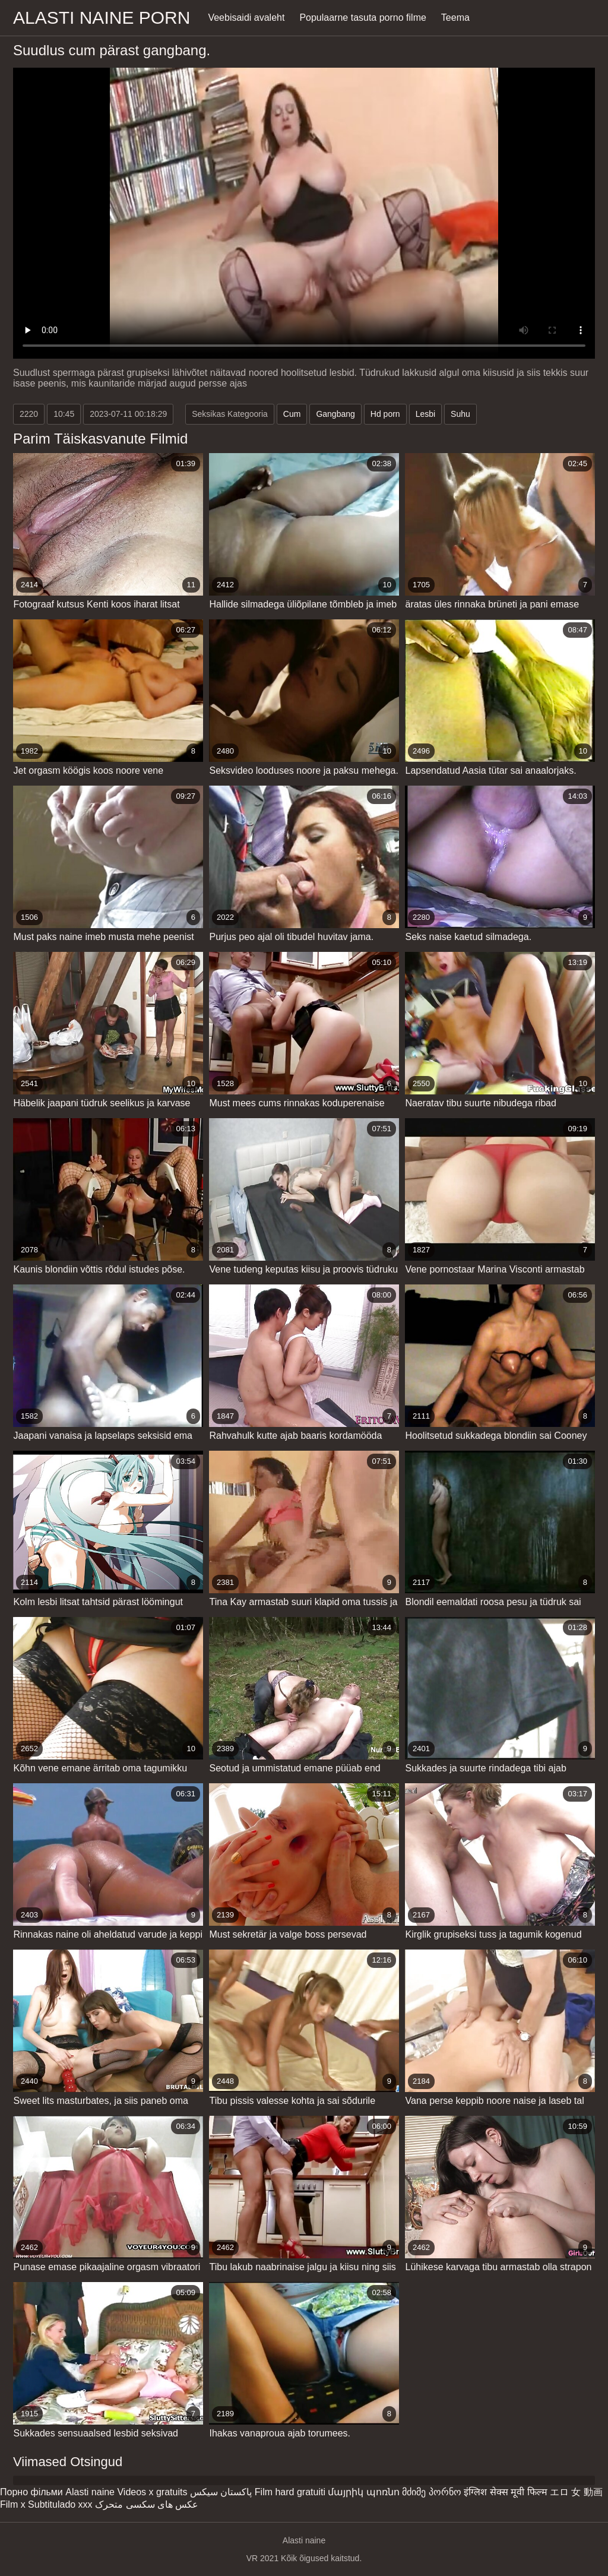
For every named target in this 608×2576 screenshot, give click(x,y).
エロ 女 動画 (576, 2492)
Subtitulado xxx (60, 2504)
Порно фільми (31, 2492)
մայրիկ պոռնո (363, 2492)
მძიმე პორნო (431, 2492)
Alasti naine (90, 2492)
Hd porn (385, 414)
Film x (13, 2504)
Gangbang (335, 414)
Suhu (460, 414)
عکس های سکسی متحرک (146, 2504)
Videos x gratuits (152, 2492)
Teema (455, 17)
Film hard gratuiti (290, 2492)
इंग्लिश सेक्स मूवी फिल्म (505, 2492)
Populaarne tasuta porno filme (362, 17)
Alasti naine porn (101, 17)
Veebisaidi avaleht (246, 17)
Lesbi (425, 414)
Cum (292, 414)
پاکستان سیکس (221, 2492)
